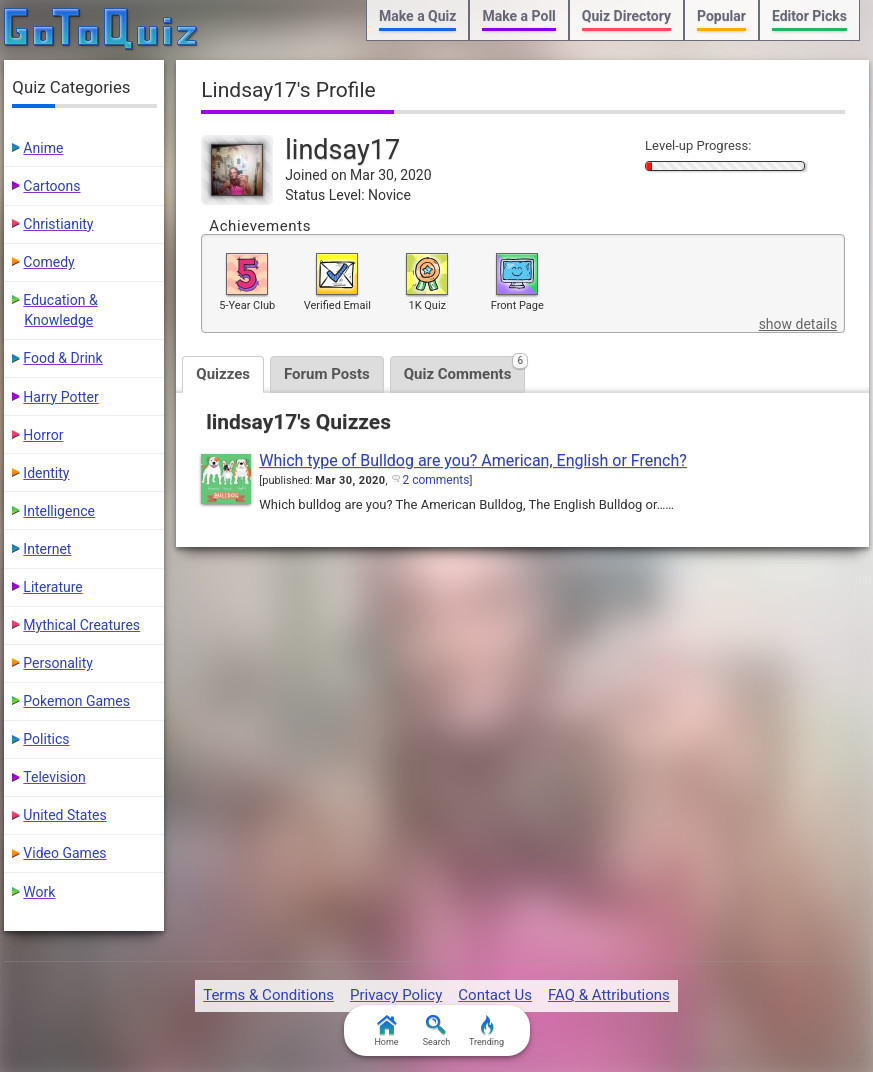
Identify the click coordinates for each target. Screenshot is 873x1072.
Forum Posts (327, 374)
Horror (43, 435)
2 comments (435, 480)
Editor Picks (809, 16)
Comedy (48, 262)
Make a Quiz (417, 16)
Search (437, 1031)
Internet (47, 549)
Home (386, 1031)
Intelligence (59, 511)
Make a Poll (518, 16)
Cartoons (51, 186)
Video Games (64, 853)
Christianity (58, 224)
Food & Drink (62, 358)
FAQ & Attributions (609, 995)
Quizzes (223, 374)
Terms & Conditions (268, 995)
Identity (46, 473)
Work (39, 892)
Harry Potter (60, 397)
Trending (486, 1031)
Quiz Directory (626, 16)
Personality (57, 663)
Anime (43, 148)
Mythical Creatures (81, 625)
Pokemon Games (76, 701)
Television (54, 777)
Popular (721, 16)
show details (798, 324)
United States (64, 815)
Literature (52, 587)
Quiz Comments (465, 369)
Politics (46, 739)
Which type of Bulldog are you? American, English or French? (473, 460)
